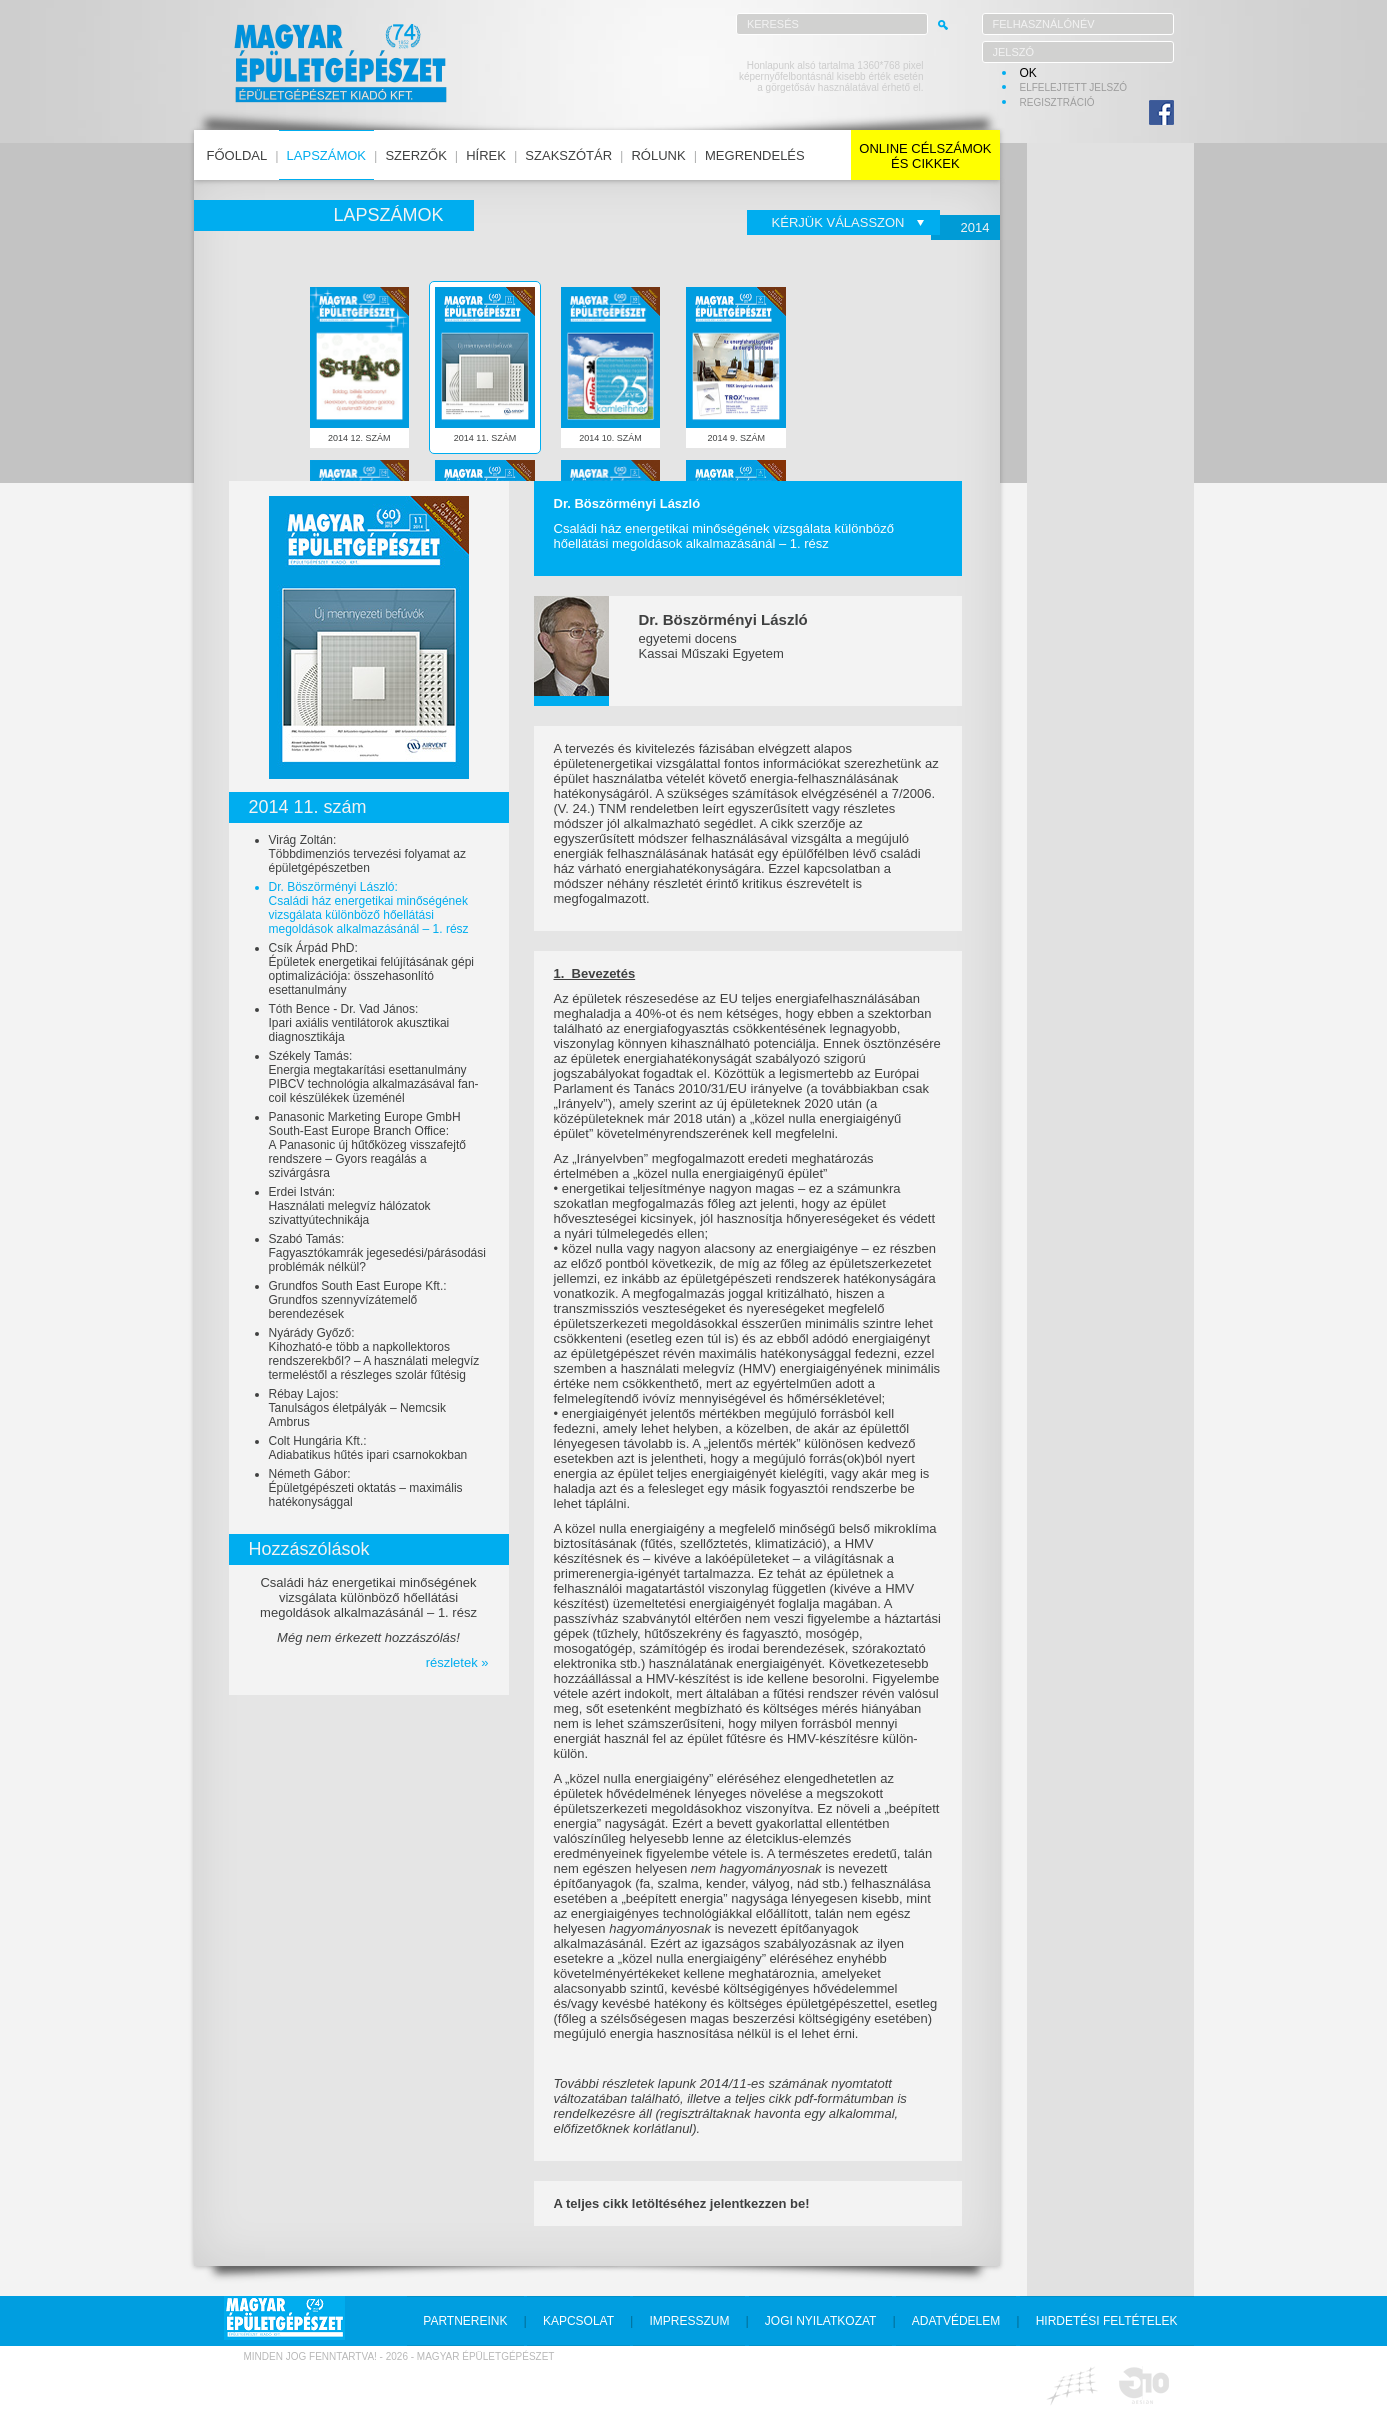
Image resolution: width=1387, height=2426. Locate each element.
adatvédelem (956, 2321)
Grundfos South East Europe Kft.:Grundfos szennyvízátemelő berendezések (358, 1300)
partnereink (465, 2321)
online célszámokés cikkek (925, 156)
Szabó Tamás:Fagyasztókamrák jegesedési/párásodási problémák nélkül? (377, 1253)
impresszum (689, 2321)
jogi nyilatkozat (821, 2321)
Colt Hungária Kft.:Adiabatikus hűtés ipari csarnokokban (368, 1448)
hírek (486, 155)
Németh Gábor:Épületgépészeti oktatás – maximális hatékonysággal (366, 1488)
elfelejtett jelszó (1074, 87)
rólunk (658, 155)
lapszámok (326, 155)
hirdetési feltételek (1107, 2321)
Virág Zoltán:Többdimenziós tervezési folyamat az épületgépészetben (367, 854)
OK (1028, 73)
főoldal (237, 155)
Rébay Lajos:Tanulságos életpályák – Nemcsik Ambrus (357, 1408)
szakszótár (568, 155)
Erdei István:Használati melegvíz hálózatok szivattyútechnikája (350, 1206)
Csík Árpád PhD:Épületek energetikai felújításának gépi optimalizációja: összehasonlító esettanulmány (371, 969)
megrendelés (755, 155)
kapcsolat (578, 2321)
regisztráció (1057, 102)
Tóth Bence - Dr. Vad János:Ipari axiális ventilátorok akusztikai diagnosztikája (359, 1023)
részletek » (457, 1662)
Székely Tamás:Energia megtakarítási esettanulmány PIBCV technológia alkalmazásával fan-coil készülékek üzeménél (374, 1077)
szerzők (415, 155)
